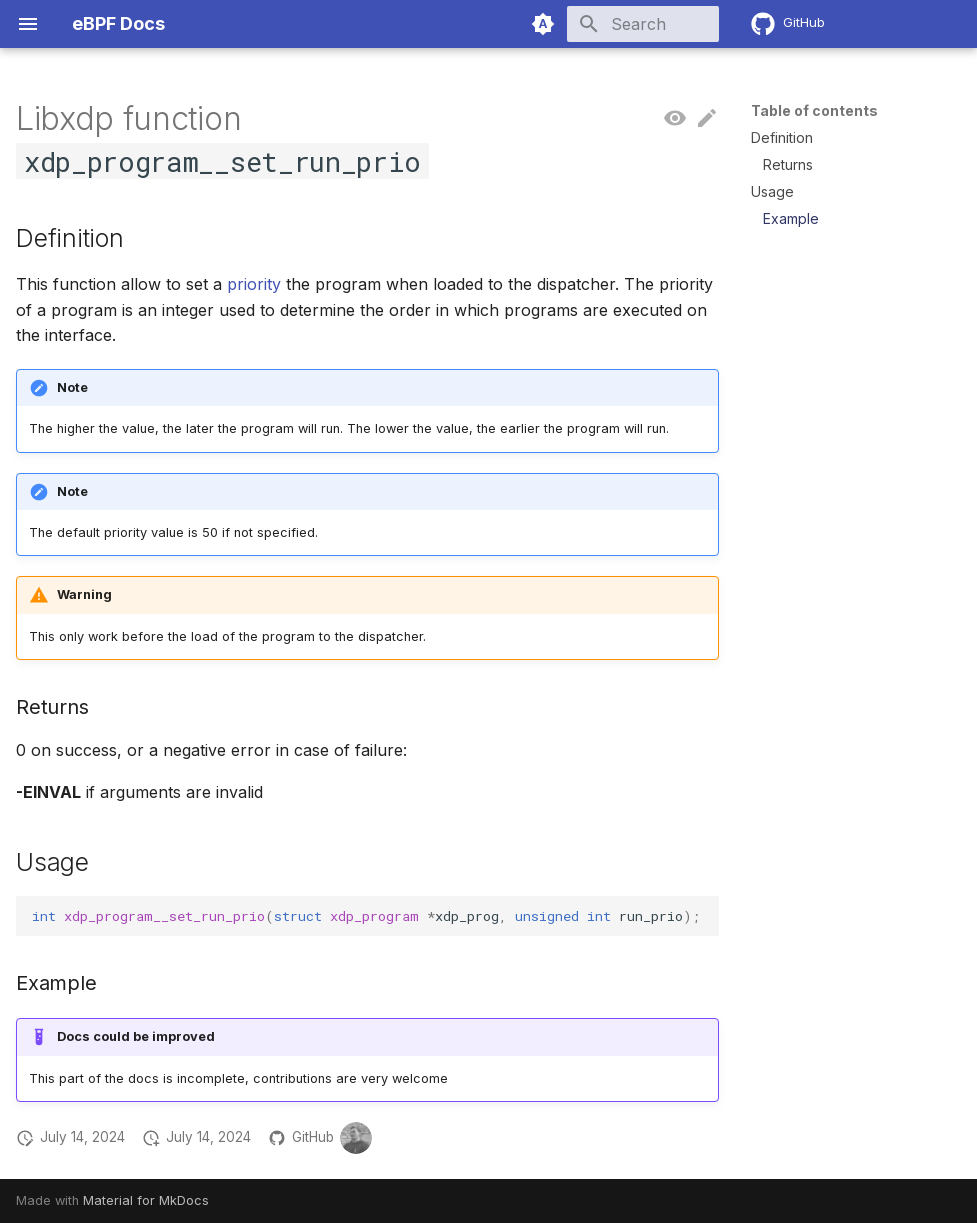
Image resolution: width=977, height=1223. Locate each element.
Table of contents (814, 110)
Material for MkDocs (146, 1200)
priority (254, 284)
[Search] (602, 24)
